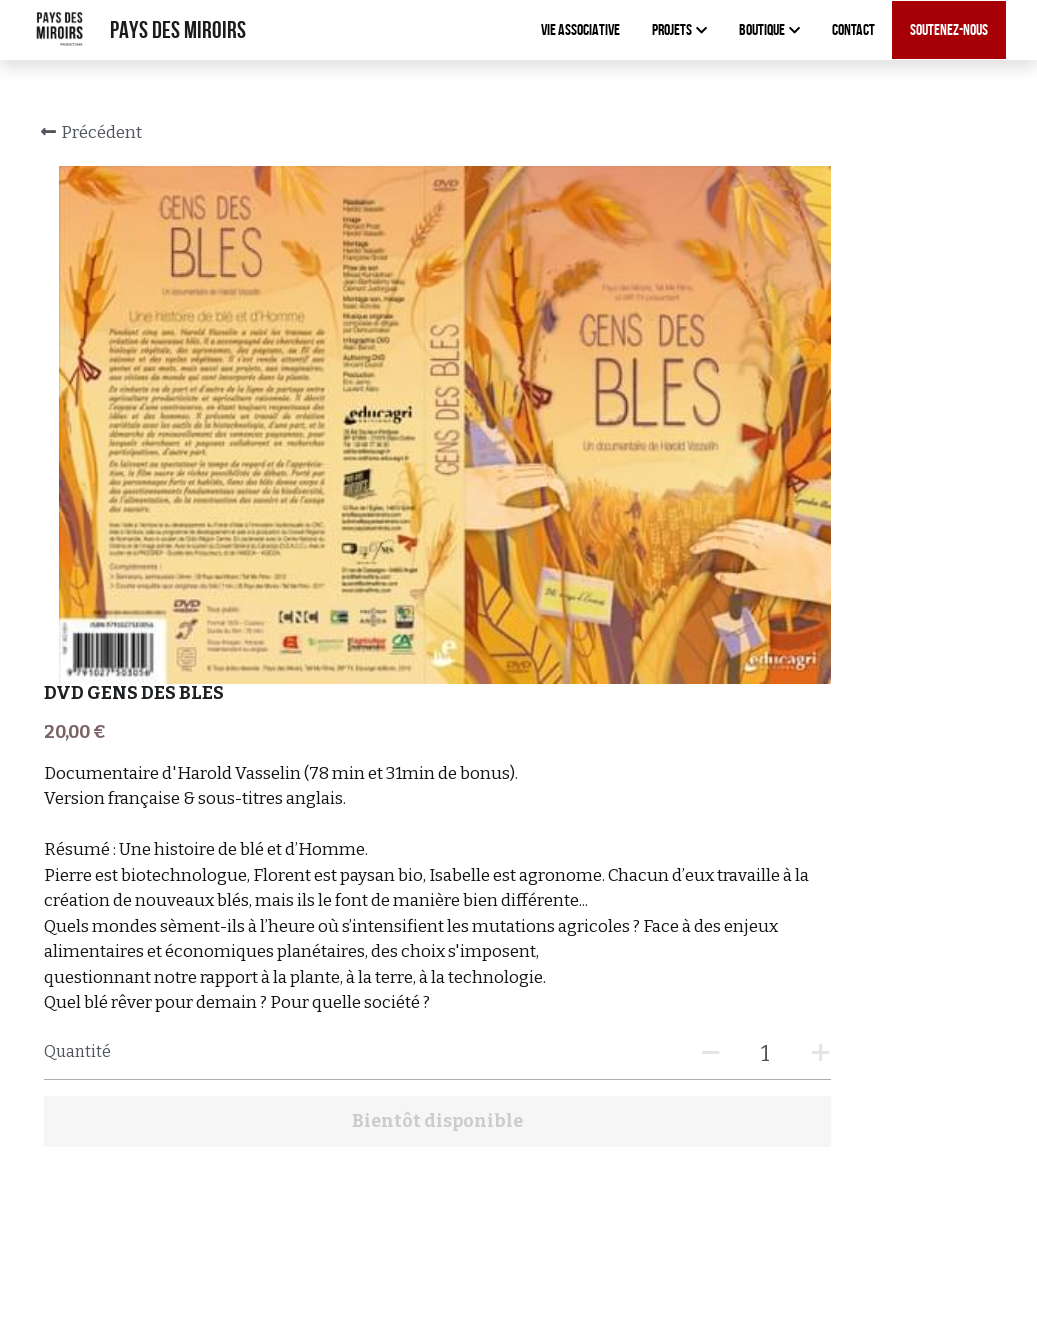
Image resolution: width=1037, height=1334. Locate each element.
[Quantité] (807, 688)
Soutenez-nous (949, 29)
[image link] (60, 28)
